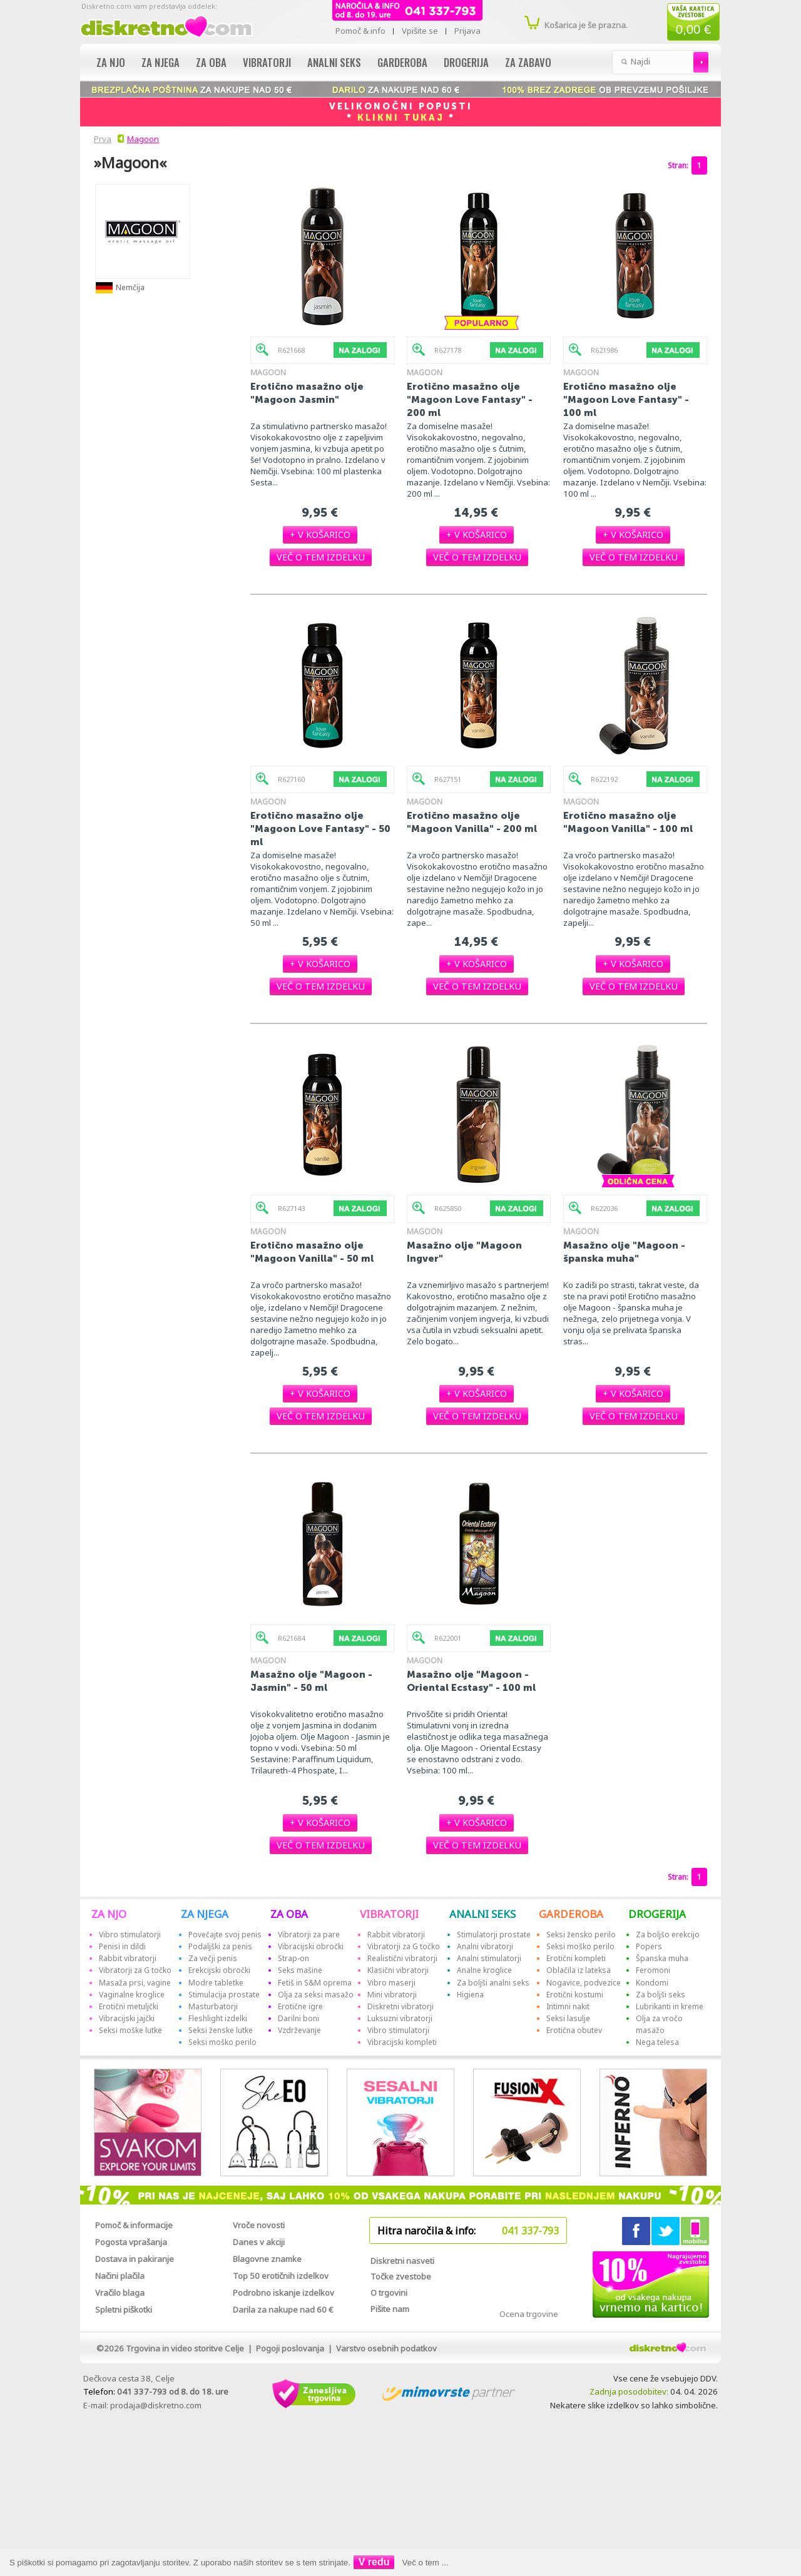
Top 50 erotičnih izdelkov (281, 2275)
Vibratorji (267, 62)
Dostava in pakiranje (134, 2258)
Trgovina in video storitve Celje (185, 2348)
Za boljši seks (660, 1994)
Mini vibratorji (392, 1994)
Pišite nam (389, 2309)
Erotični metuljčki (128, 2006)
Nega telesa (657, 2042)
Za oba (211, 62)
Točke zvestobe (400, 2276)
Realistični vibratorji (402, 1958)
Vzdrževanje (299, 2030)
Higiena (470, 1994)
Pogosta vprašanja (131, 2242)
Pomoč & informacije (134, 2225)
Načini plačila (120, 2275)
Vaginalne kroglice (132, 1994)
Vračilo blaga (120, 2292)
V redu (374, 2562)
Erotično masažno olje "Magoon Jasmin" (307, 392)
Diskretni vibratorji (400, 2006)
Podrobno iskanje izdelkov (283, 2292)
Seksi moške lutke (130, 2030)
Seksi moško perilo (222, 2042)
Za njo (110, 62)
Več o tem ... (425, 2562)
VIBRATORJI (389, 1914)
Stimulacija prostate (224, 1994)
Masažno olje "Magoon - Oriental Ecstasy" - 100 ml (471, 1680)
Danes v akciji (259, 2242)
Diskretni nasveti (402, 2260)
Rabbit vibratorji (127, 1958)
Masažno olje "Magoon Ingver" (464, 1251)
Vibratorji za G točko (135, 1970)
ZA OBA (289, 1914)
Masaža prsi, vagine (135, 1982)
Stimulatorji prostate (494, 1934)
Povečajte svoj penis (225, 1934)
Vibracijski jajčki (127, 2018)
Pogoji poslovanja (290, 2348)
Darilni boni (298, 2018)
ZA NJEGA (204, 1914)
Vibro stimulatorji (130, 1934)
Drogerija (466, 62)
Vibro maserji (391, 1982)
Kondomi (652, 1982)
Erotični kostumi (574, 1994)
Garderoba (402, 62)
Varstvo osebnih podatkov (386, 2348)
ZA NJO (108, 1914)
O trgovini (388, 2292)
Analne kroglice (484, 1970)
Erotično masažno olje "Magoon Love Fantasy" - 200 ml (470, 399)
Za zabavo (528, 62)
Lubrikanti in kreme (669, 2006)
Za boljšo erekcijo (668, 1934)
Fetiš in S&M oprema (315, 1982)
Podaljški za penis (220, 1946)
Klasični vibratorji (398, 1970)
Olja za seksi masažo (316, 1994)
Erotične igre (300, 2006)
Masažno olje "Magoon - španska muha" (624, 1251)
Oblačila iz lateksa (578, 1970)
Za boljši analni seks (493, 1982)
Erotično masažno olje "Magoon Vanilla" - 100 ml (628, 821)
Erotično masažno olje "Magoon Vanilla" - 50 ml (312, 1251)
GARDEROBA (571, 1914)
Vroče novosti (259, 2225)
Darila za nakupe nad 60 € (283, 2309)
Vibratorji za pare (309, 1934)
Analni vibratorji (485, 1946)
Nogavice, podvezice (583, 1982)
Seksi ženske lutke (220, 2030)
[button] (320, 534)
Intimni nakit (567, 2006)
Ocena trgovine (528, 2314)
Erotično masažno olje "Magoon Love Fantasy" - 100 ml (626, 399)
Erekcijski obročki (219, 1970)
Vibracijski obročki (311, 1946)
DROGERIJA (657, 1914)
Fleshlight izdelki (217, 2018)
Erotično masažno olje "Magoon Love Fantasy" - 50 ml (320, 828)
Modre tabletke (215, 1982)
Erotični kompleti (576, 1958)
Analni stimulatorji (489, 1958)
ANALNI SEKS (482, 1914)
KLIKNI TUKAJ (400, 117)
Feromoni (653, 1970)
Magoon (143, 139)
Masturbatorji (213, 2006)
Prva (100, 139)
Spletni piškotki (123, 2309)
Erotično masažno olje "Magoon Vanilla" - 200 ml (472, 821)
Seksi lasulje (568, 2018)
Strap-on (293, 1958)
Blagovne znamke (267, 2258)
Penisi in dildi (122, 1946)
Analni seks (334, 62)
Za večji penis (212, 1958)
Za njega (160, 62)
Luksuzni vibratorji (399, 2018)
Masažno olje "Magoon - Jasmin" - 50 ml (311, 1680)
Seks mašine (300, 1970)
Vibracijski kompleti (402, 2042)
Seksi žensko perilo (581, 1934)
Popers (649, 1946)
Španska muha (662, 1958)
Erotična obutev (574, 2030)
